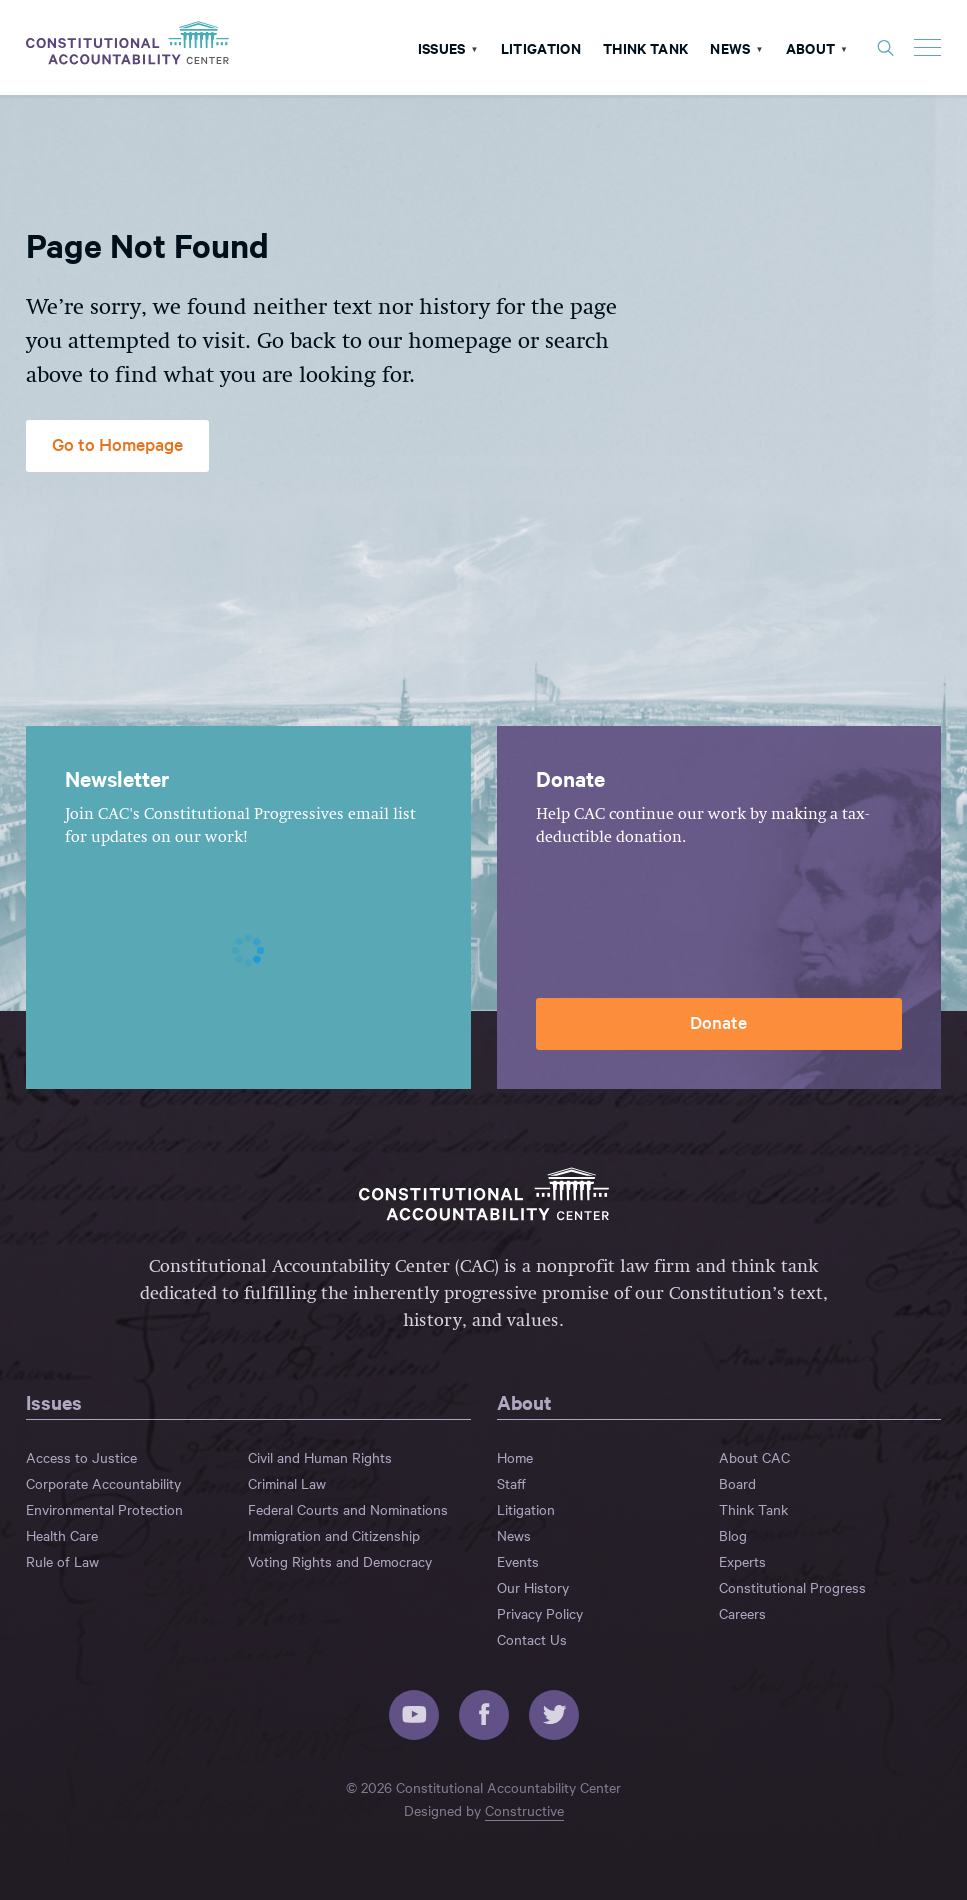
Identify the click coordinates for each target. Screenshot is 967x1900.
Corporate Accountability (103, 1483)
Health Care (62, 1535)
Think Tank (645, 46)
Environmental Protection (104, 1509)
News (730, 46)
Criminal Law (287, 1483)
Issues (442, 46)
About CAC (754, 1457)
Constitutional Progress (792, 1587)
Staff (511, 1483)
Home (515, 1457)
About (811, 46)
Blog (733, 1535)
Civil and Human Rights (320, 1457)
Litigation (541, 46)
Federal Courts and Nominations (348, 1509)
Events (518, 1561)
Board (737, 1483)
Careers (742, 1613)
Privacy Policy (540, 1613)
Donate (718, 1021)
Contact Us (532, 1639)
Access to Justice (81, 1457)
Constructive (524, 1810)
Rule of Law (62, 1561)
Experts (742, 1561)
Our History (533, 1587)
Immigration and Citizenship (334, 1535)
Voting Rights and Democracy (340, 1561)
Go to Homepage (117, 443)
